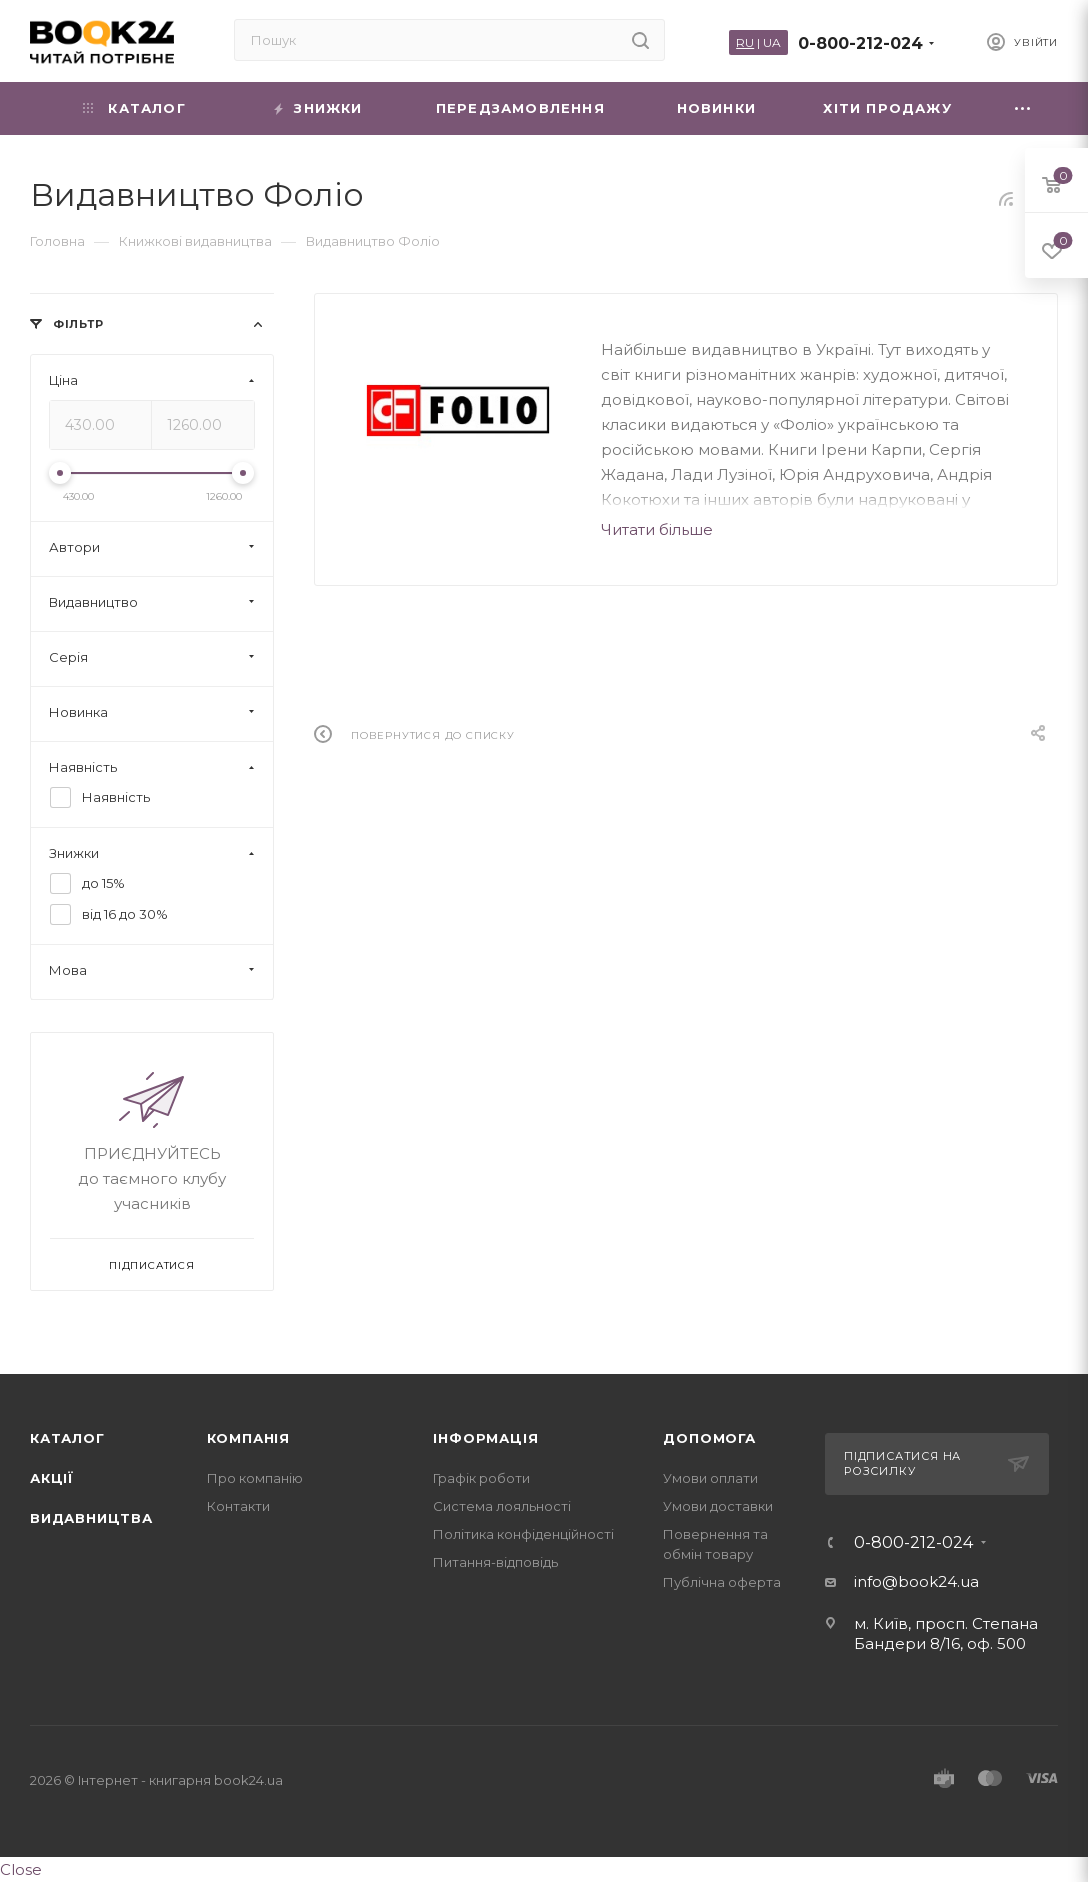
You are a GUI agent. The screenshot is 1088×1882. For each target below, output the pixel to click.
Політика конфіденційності (523, 1534)
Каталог (67, 1438)
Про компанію (255, 1478)
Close (21, 1869)
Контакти (238, 1506)
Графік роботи (481, 1478)
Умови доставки (718, 1506)
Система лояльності (502, 1506)
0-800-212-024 (860, 43)
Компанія (248, 1438)
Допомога (709, 1438)
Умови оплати (710, 1478)
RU (745, 42)
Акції (52, 1478)
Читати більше (657, 529)
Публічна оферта (722, 1582)
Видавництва (91, 1518)
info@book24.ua (916, 1581)
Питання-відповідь (495, 1562)
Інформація (485, 1438)
